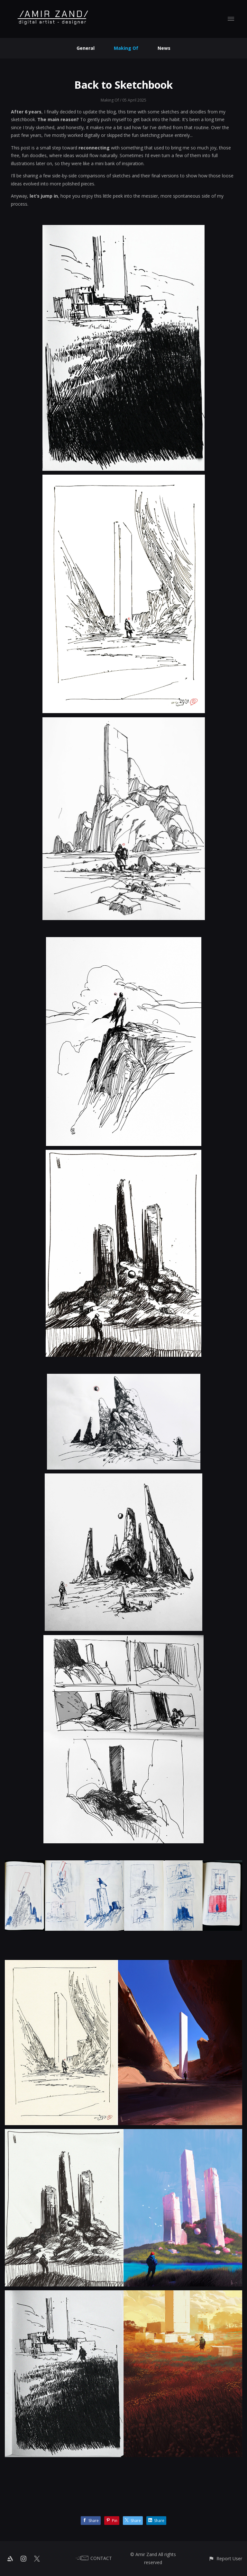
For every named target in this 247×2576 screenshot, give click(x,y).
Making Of (126, 48)
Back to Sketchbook (123, 85)
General (86, 48)
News (164, 48)
